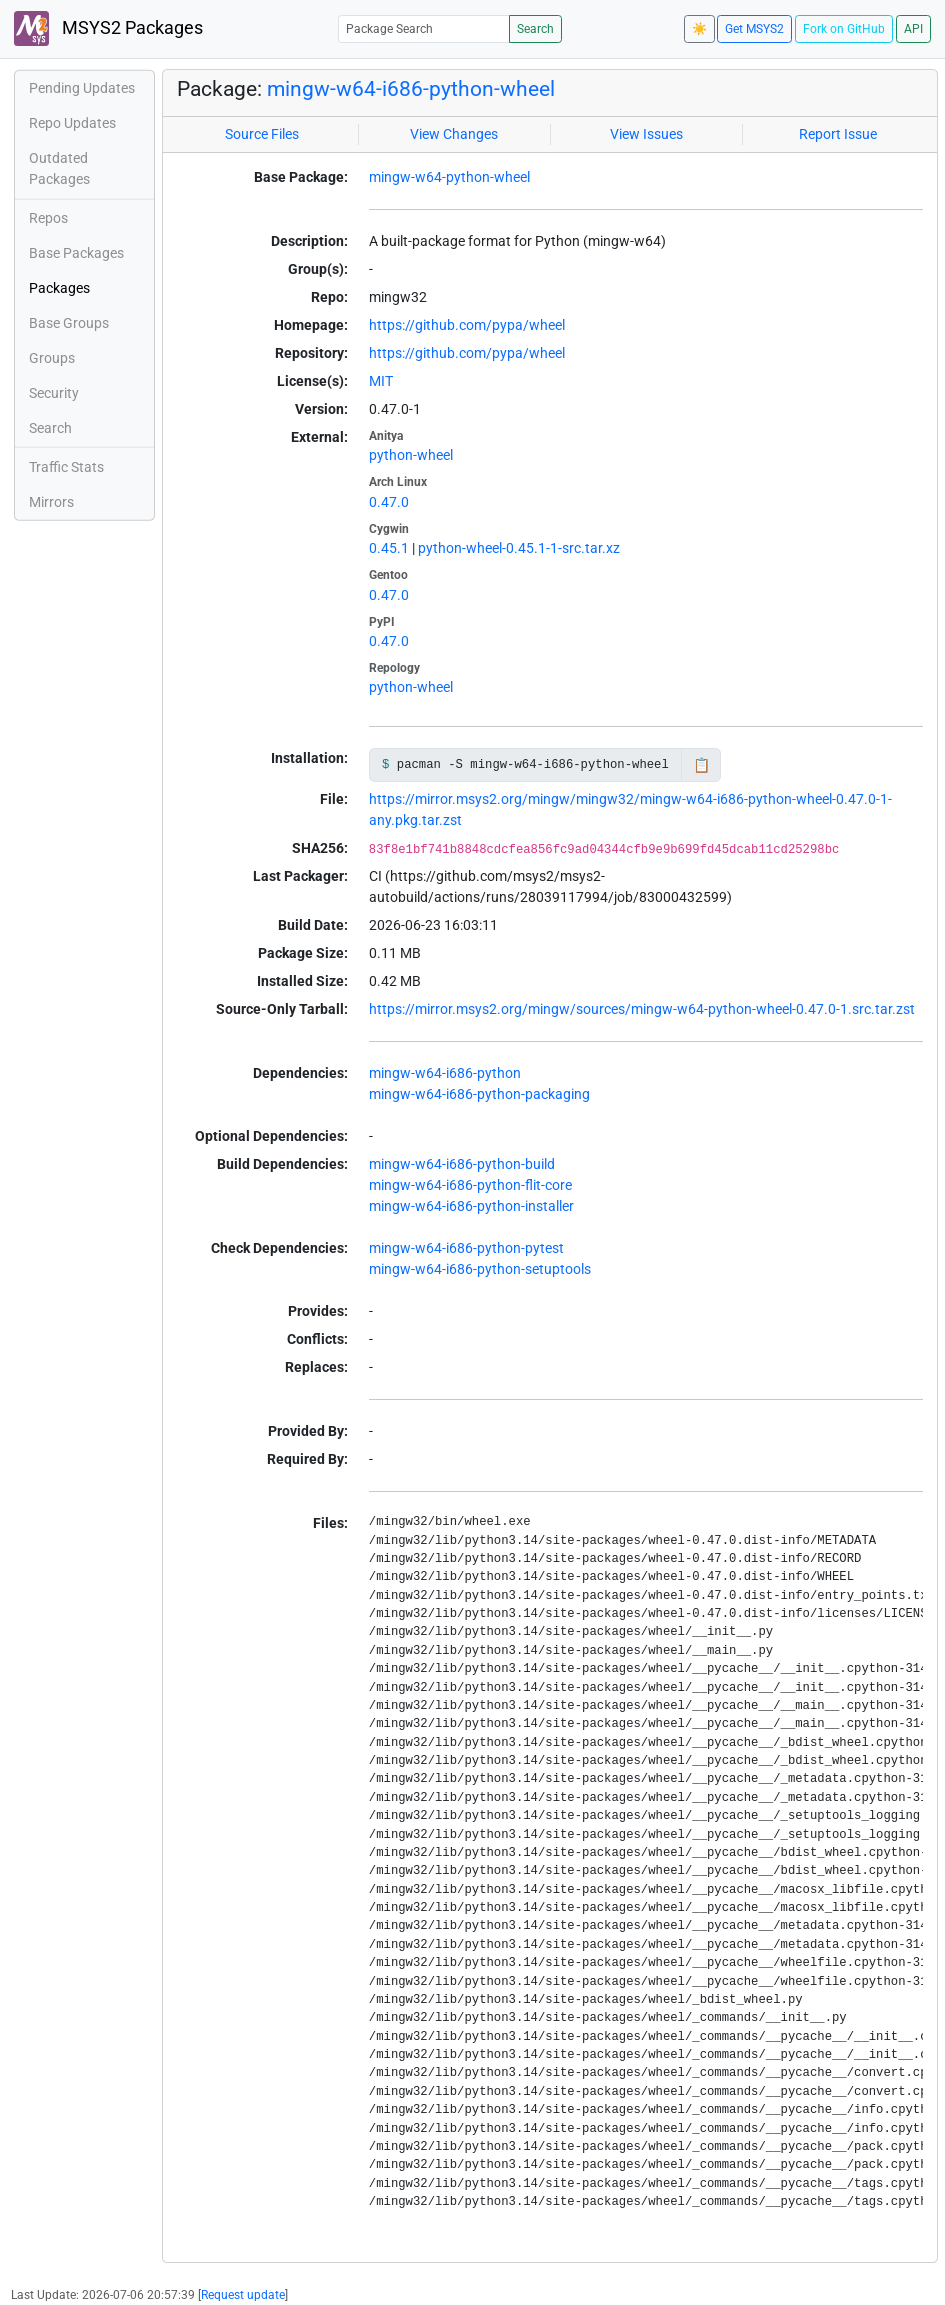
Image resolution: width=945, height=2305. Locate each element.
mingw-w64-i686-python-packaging (479, 1094)
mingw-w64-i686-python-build (462, 1164)
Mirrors (51, 502)
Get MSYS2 (754, 29)
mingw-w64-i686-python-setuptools (480, 1269)
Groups (52, 358)
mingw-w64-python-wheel (449, 177)
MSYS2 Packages (108, 28)
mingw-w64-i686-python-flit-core (470, 1185)
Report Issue (838, 134)
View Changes (454, 134)
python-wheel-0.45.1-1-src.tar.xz (519, 548)
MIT (381, 381)
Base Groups (69, 323)
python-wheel (411, 455)
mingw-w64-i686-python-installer (471, 1206)
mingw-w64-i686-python (445, 1073)
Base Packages (76, 253)
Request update (243, 2295)
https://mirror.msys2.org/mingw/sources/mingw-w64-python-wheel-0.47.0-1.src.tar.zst (642, 1009)
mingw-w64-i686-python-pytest (466, 1248)
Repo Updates (72, 123)
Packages (59, 288)
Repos (48, 218)
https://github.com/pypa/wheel (467, 325)
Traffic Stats (66, 467)
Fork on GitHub (844, 29)
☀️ (699, 29)
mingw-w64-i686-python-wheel (411, 89)
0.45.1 (389, 548)
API (913, 29)
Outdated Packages (59, 168)
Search (535, 29)
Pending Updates (82, 88)
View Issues (646, 134)
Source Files (262, 134)
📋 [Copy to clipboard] (701, 765)
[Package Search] (424, 28)
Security (54, 393)
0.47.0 (389, 502)
